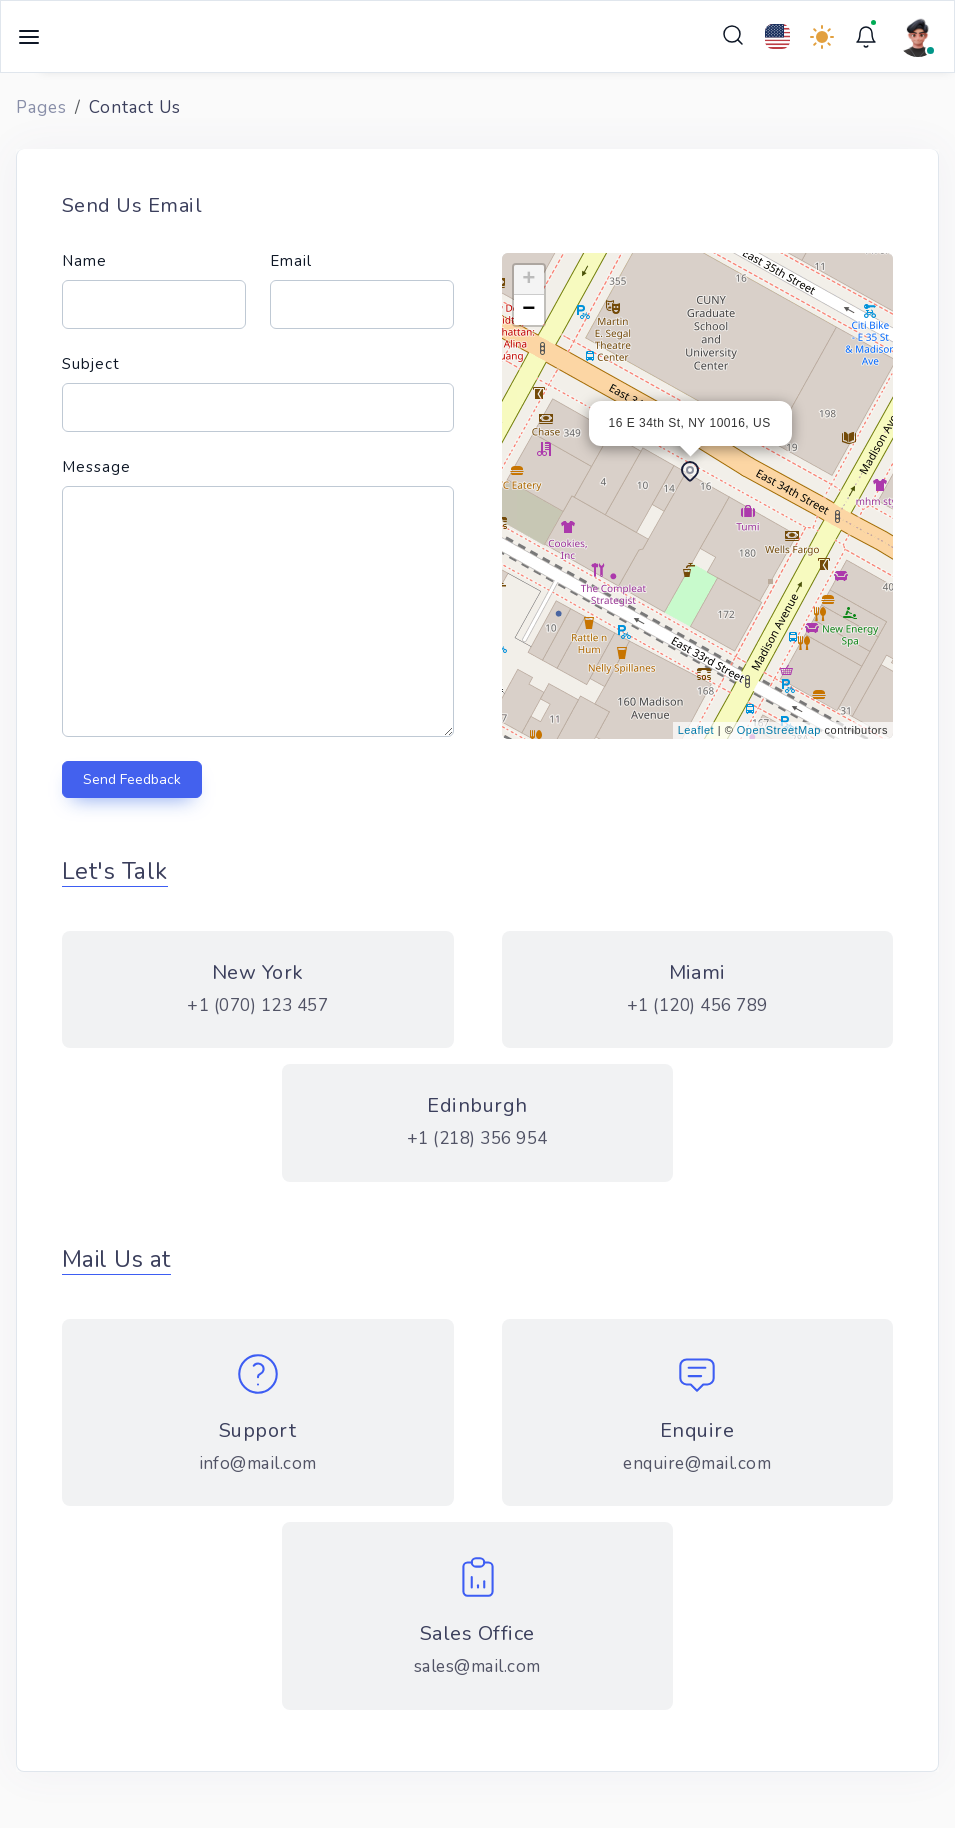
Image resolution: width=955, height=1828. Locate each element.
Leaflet (696, 730)
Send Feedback (132, 779)
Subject (91, 364)
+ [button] (529, 280)
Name (84, 261)
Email (291, 261)
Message (96, 467)
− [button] (529, 310)
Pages (41, 107)
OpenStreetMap (779, 730)
